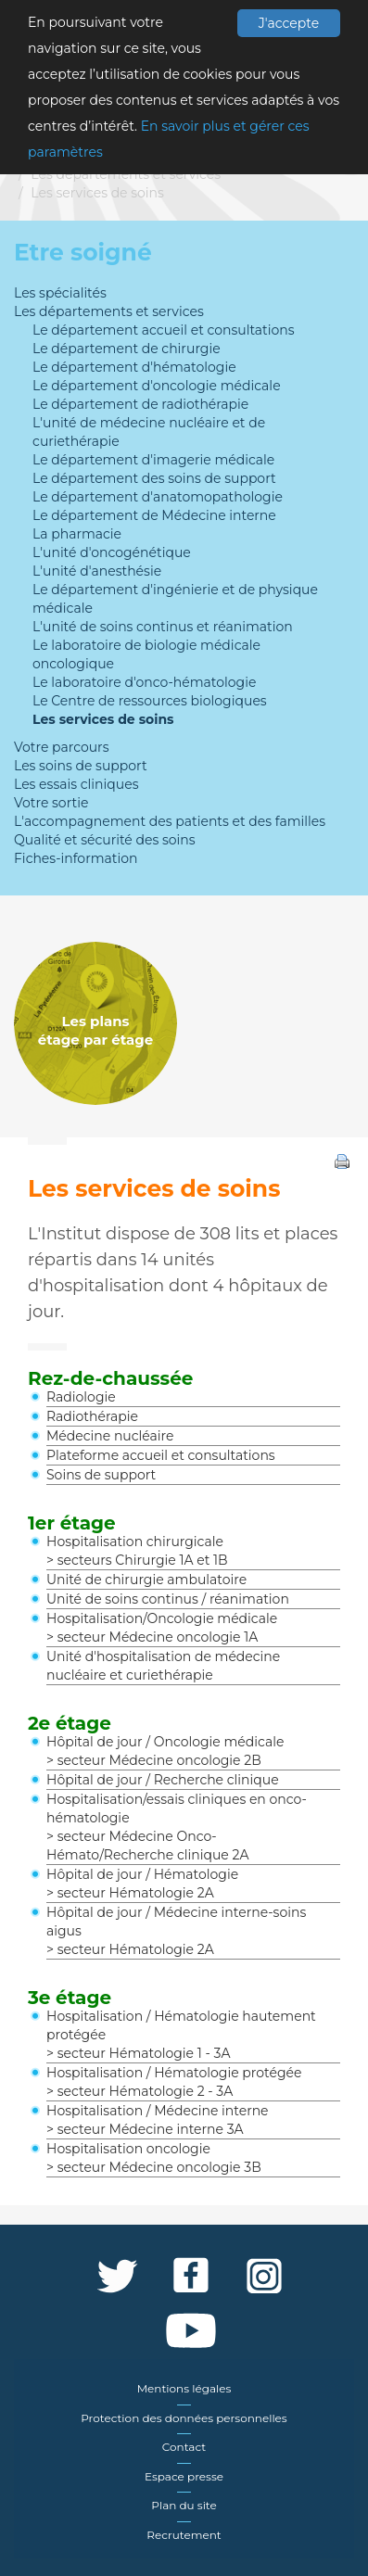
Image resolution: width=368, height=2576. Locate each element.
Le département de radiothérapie (140, 404)
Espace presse (184, 2476)
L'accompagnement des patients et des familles (169, 821)
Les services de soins (97, 192)
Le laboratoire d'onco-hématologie (144, 682)
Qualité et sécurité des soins (105, 839)
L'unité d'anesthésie (96, 571)
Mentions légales (184, 2388)
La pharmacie (76, 534)
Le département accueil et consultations (163, 330)
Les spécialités (60, 293)
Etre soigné (83, 252)
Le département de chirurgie (126, 348)
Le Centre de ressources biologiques (149, 700)
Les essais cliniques (76, 784)
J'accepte (289, 23)
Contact (184, 2447)
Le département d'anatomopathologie (157, 497)
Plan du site (183, 2505)
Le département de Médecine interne (154, 515)
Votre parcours (61, 747)
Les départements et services (126, 174)
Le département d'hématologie (134, 367)
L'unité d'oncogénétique (111, 552)
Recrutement (183, 2535)
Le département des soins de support (154, 478)
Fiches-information (75, 858)
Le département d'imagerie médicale (153, 459)
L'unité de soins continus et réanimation (162, 626)
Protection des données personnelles (183, 2418)
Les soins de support (80, 765)
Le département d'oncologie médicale (156, 385)
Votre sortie (51, 802)
